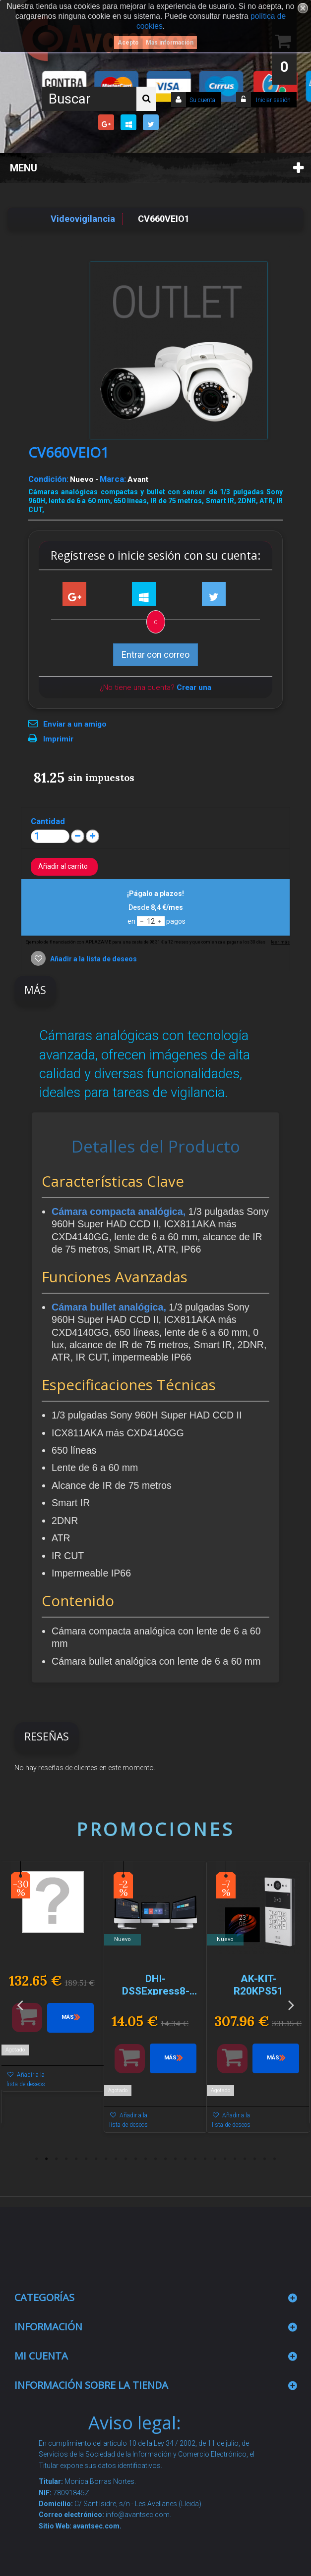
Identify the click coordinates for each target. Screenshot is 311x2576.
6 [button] (86, 2159)
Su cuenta (202, 100)
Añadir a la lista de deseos (93, 959)
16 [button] (185, 2159)
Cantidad (48, 821)
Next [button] (291, 2004)
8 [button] (106, 2159)
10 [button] (126, 2159)
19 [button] (215, 2159)
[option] (52, 1981)
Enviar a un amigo (75, 724)
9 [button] (116, 2159)
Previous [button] (20, 2004)
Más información (169, 42)
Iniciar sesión (272, 100)
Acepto (128, 42)
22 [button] (245, 2159)
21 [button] (235, 2159)
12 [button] (146, 2159)
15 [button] (176, 2159)
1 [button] (37, 2159)
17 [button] (195, 2159)
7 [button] (96, 2159)
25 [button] (275, 2159)
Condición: (48, 479)
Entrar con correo (155, 654)
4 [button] (66, 2159)
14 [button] (166, 2159)
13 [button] (156, 2159)
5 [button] (76, 2159)
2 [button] (47, 2159)
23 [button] (255, 2159)
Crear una (194, 687)
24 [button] (265, 2159)
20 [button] (225, 2159)
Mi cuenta (41, 2356)
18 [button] (205, 2159)
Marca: (113, 479)
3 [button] (57, 2159)
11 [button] (136, 2159)
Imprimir (58, 739)
